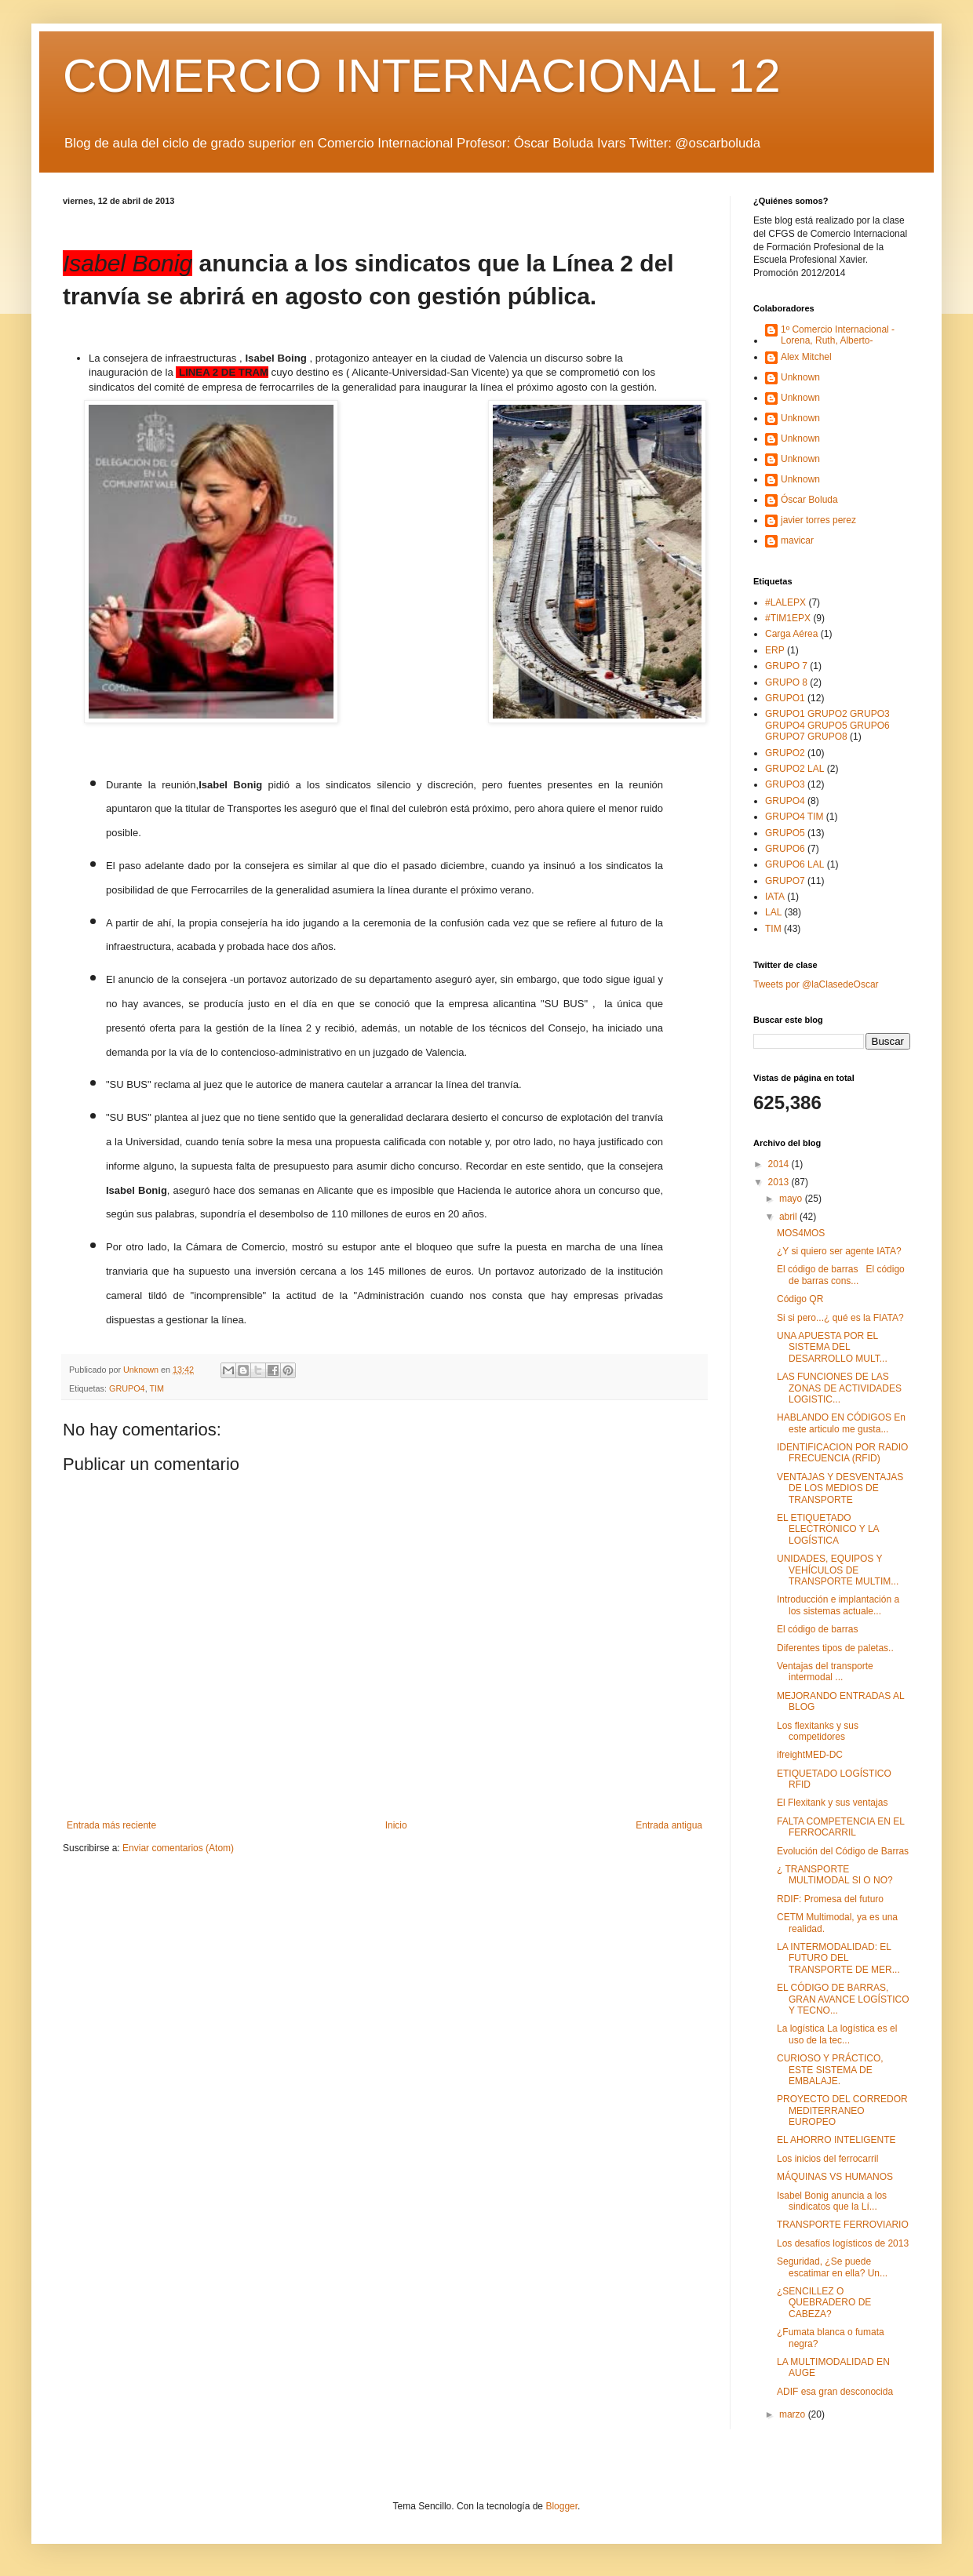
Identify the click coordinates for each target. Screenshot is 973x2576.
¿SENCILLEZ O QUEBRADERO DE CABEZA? (824, 2302)
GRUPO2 (785, 753)
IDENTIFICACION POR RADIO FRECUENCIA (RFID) (842, 1453)
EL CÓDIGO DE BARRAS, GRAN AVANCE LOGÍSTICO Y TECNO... (843, 1999)
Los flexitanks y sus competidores (817, 1731)
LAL (773, 912)
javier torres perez (818, 520)
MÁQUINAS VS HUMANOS (835, 2176)
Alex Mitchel (806, 356)
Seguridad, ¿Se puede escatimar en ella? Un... (832, 2267)
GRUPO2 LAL (794, 768)
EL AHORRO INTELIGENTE (836, 2139)
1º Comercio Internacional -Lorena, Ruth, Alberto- (838, 335)
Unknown (800, 377)
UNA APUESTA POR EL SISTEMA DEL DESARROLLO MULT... (832, 1347)
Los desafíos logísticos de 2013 (843, 2243)
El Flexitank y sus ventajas (832, 1802)
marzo (793, 2414)
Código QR (800, 1298)
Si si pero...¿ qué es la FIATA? (840, 1317)
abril (789, 1216)
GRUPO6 (785, 848)
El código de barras (817, 1629)
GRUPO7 (785, 880)
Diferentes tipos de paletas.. (835, 1648)
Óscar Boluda (809, 499)
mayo (792, 1198)
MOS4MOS (801, 1233)
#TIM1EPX (788, 618)
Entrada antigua (669, 1825)
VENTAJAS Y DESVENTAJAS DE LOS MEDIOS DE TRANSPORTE (840, 1488)
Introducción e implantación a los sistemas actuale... (838, 1605)
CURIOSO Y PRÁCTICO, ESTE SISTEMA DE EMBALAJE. (830, 2070)
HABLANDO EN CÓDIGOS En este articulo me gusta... (841, 1423)
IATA (775, 896)
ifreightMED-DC (810, 1754)
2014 (780, 1164)
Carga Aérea (791, 633)
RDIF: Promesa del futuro (830, 1899)
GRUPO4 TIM (794, 816)
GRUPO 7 (786, 665)
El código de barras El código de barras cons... (841, 1275)
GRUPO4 (127, 1388)
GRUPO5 (785, 833)
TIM (156, 1388)
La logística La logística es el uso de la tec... (837, 2034)
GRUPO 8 (786, 682)
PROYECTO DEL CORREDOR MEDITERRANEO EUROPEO (842, 2110)
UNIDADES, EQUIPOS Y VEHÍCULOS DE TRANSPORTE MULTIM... (837, 1570)
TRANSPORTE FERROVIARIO (843, 2224)
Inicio (396, 1825)
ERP (775, 650)
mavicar (797, 540)
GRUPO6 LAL (794, 864)
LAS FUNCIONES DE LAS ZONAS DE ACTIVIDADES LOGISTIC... (839, 1388)
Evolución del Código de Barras (843, 1851)
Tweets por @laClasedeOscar (816, 984)
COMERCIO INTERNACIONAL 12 (422, 75)
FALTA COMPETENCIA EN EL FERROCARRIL (841, 1827)
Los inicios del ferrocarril (827, 2158)
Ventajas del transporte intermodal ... (825, 1672)
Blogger (561, 2506)
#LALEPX (785, 602)
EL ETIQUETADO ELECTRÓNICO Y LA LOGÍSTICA (828, 1529)
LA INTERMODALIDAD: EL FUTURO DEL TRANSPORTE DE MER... (838, 1958)
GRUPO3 (785, 784)
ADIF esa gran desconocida (835, 2391)
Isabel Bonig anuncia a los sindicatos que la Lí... (832, 2201)
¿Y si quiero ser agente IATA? (839, 1251)
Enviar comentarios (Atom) (178, 1848)
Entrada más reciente (111, 1825)
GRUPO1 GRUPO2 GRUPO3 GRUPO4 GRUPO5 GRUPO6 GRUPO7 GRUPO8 (827, 725)
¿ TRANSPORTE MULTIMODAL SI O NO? (835, 1875)
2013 (780, 1182)
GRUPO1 (785, 698)
